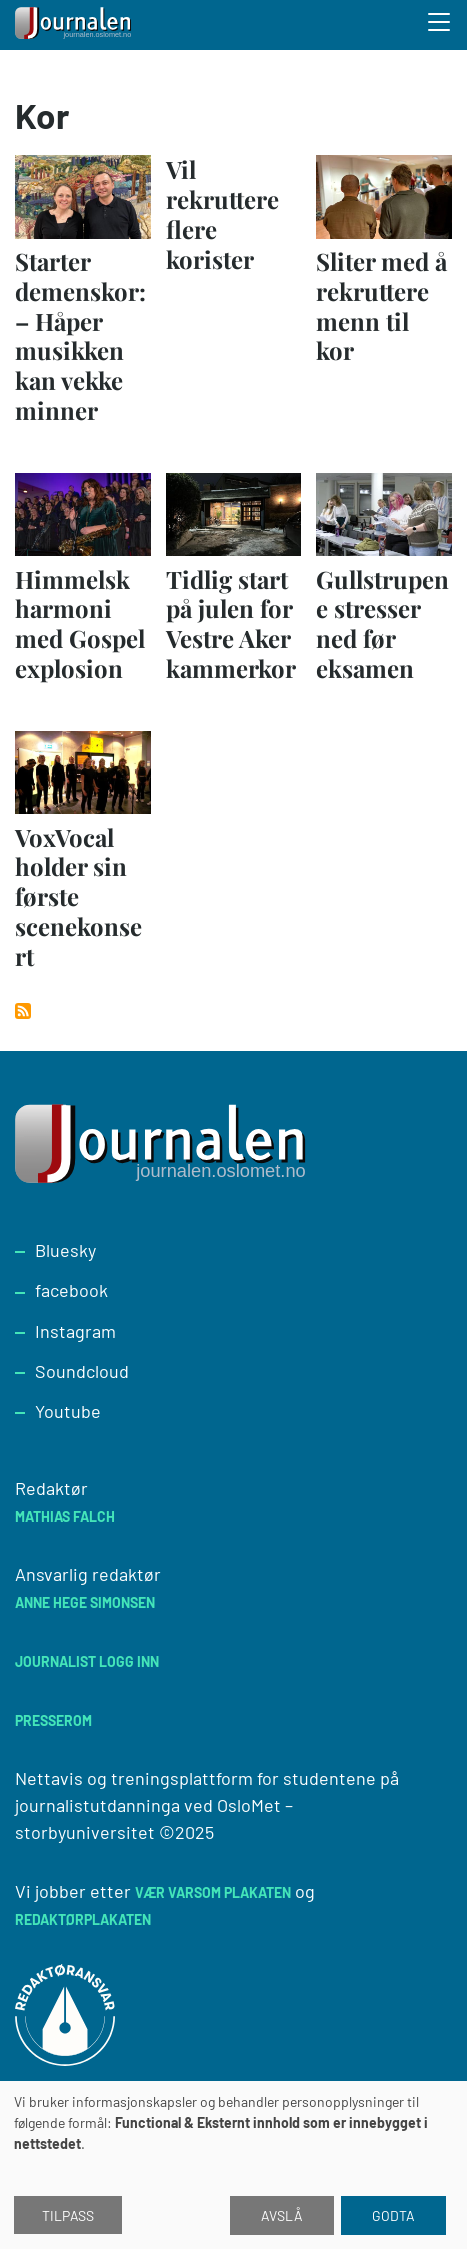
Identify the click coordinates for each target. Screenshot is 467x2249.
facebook (71, 1290)
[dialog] (233, 2165)
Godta (393, 2215)
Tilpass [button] (68, 2215)
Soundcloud (82, 1371)
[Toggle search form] (440, 25)
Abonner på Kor (23, 1011)
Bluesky (65, 1250)
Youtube (68, 1411)
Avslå (282, 2215)
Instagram (75, 1331)
